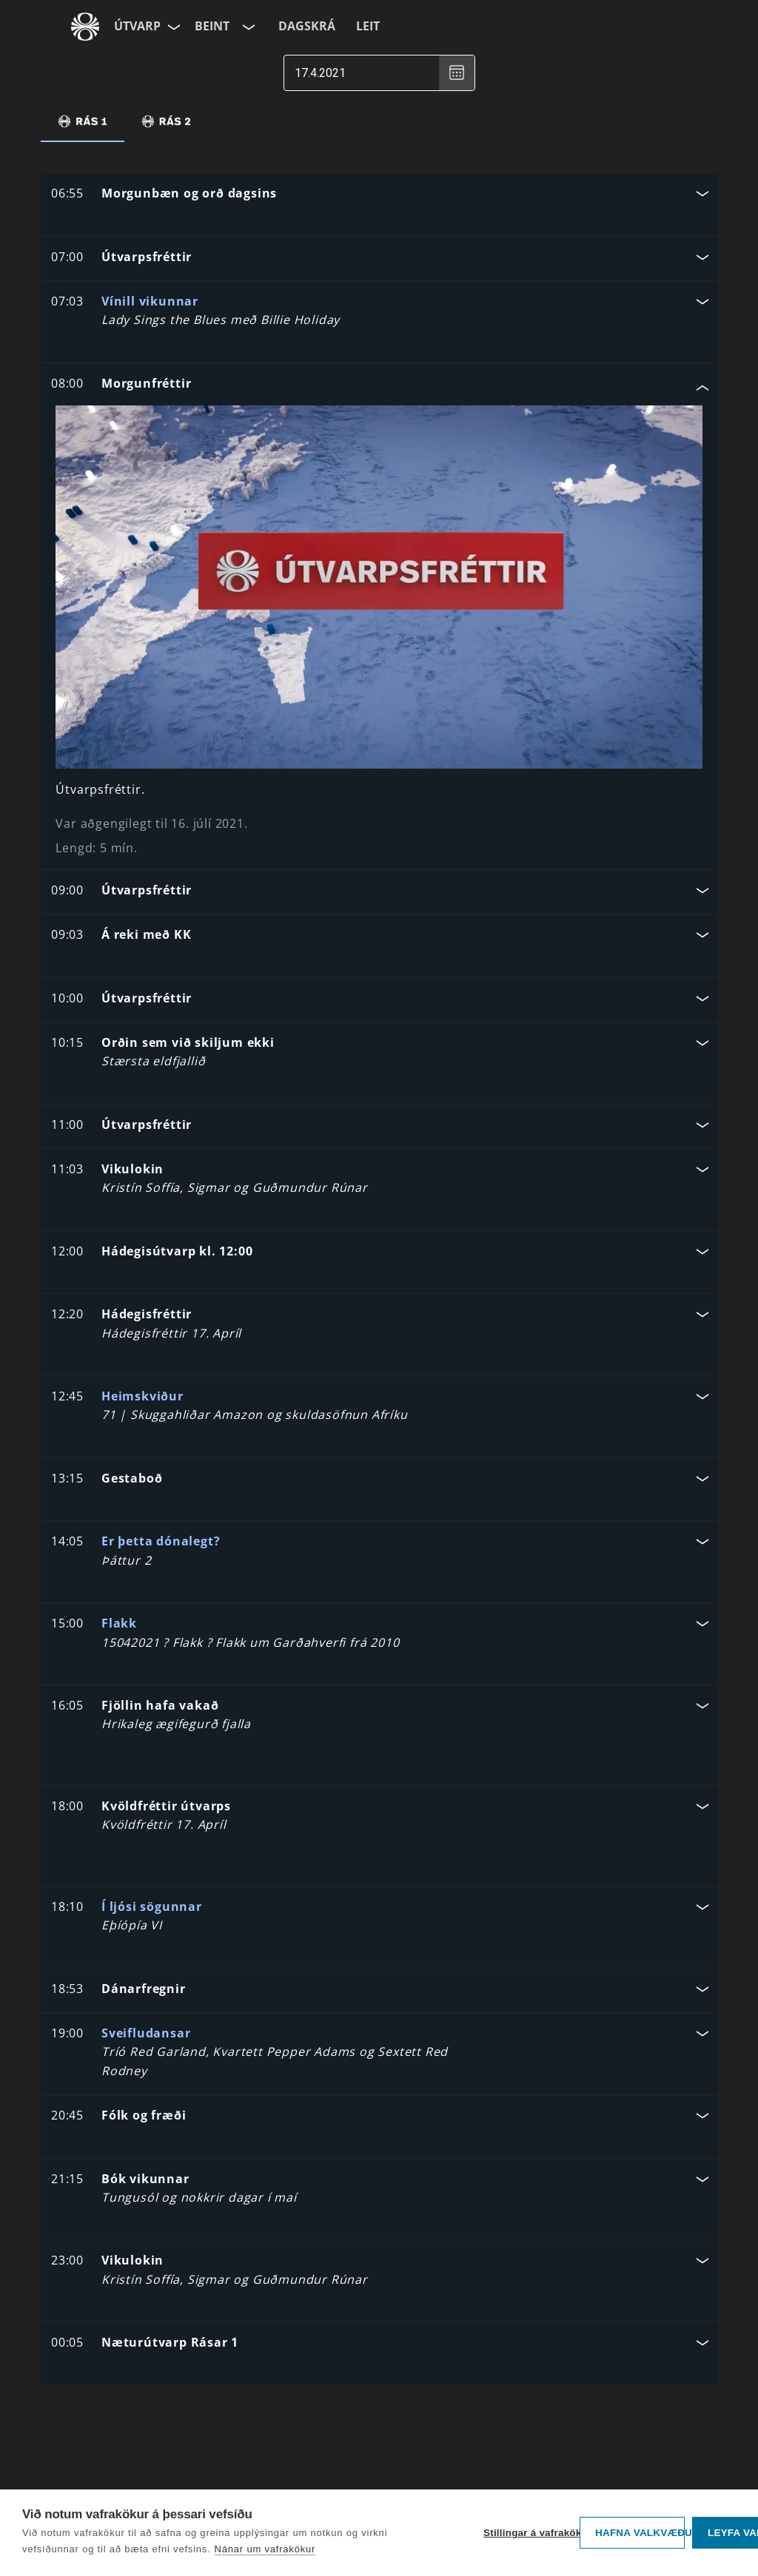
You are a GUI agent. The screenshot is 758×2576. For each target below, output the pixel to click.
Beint (212, 26)
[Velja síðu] (172, 26)
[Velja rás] (247, 26)
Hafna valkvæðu (640, 2532)
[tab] (82, 121)
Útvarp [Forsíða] (137, 26)
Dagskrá (306, 26)
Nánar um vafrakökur (265, 2549)
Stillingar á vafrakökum (527, 2532)
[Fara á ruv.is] (85, 27)
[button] (379, 195)
